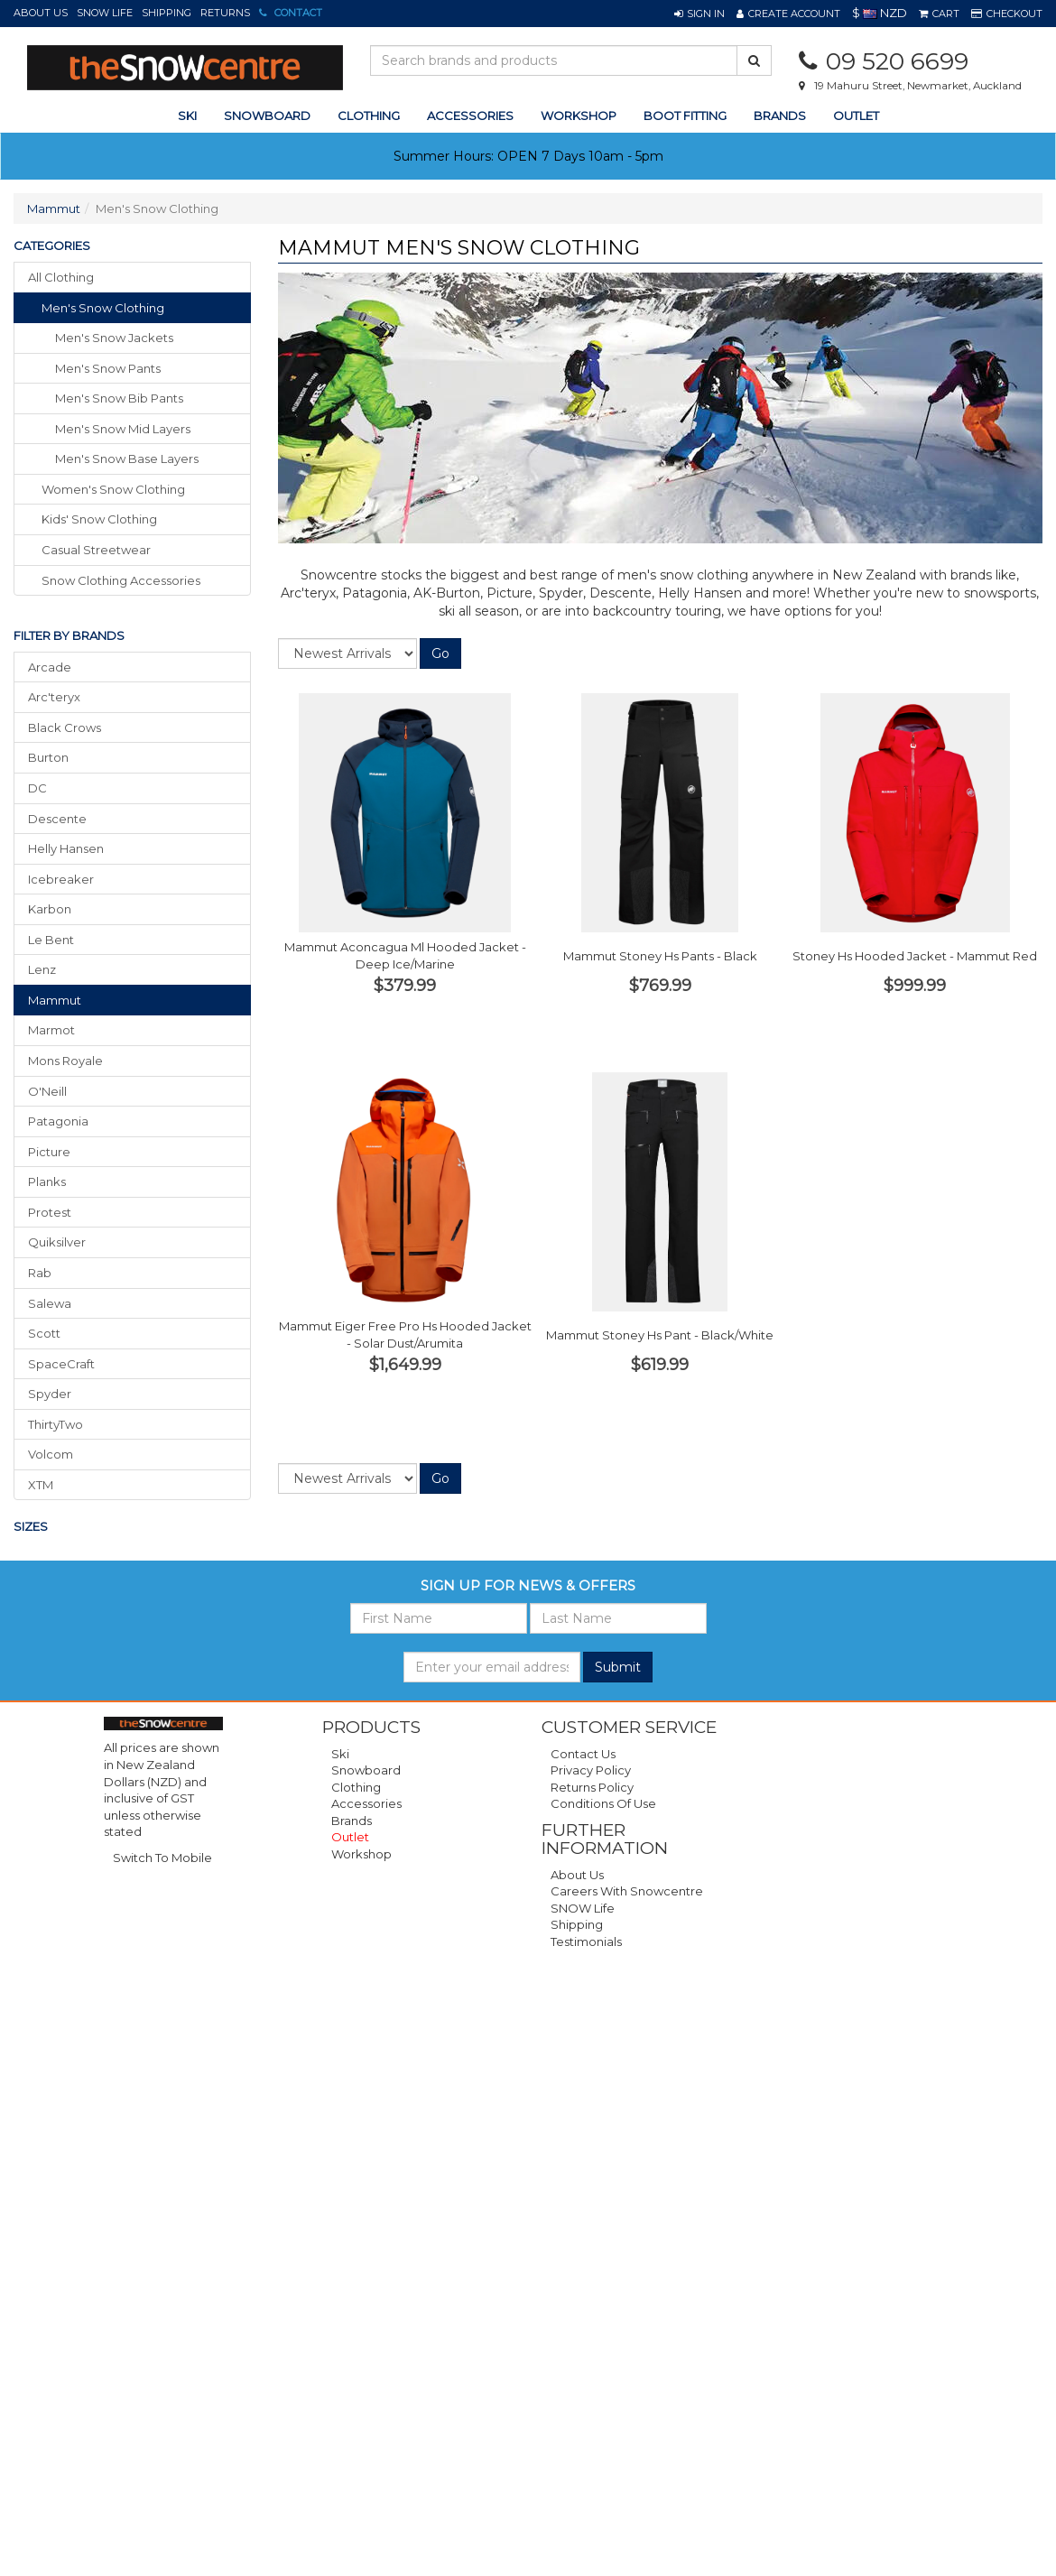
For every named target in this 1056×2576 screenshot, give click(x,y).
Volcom (50, 1454)
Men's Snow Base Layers (127, 458)
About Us (41, 12)
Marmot (51, 1030)
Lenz (42, 969)
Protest (49, 1212)
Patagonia (58, 1121)
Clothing (356, 1787)
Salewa (49, 1303)
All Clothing (61, 277)
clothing (369, 115)
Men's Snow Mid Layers (122, 429)
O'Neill (47, 1091)
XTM (40, 1485)
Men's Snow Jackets (114, 337)
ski (187, 115)
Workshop (578, 115)
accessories (470, 115)
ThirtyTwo (55, 1424)
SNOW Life (105, 12)
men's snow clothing (103, 308)
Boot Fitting (685, 115)
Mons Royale (65, 1060)
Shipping (166, 12)
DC (37, 788)
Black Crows (64, 727)
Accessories (366, 1803)
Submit (618, 1667)
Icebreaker (61, 879)
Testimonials (586, 1941)
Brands (780, 115)
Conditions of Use (603, 1803)
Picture (49, 1151)
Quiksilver (57, 1242)
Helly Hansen (66, 848)
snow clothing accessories (121, 580)
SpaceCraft (61, 1364)
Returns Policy (592, 1787)
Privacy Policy (591, 1770)
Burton (48, 757)
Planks (47, 1181)
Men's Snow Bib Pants (119, 398)
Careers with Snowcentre (627, 1891)
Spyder (49, 1393)
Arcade (49, 667)
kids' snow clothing (99, 519)
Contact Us (583, 1754)
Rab (39, 1272)
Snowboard (366, 1770)
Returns (225, 12)
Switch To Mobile (162, 1857)
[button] (699, 13)
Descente (57, 818)
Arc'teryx (54, 697)
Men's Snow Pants (108, 368)
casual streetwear (96, 549)
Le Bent (51, 939)
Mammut (53, 208)
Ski (340, 1754)
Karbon (49, 909)
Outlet (856, 115)
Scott (44, 1333)
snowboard (267, 115)
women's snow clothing (113, 489)
